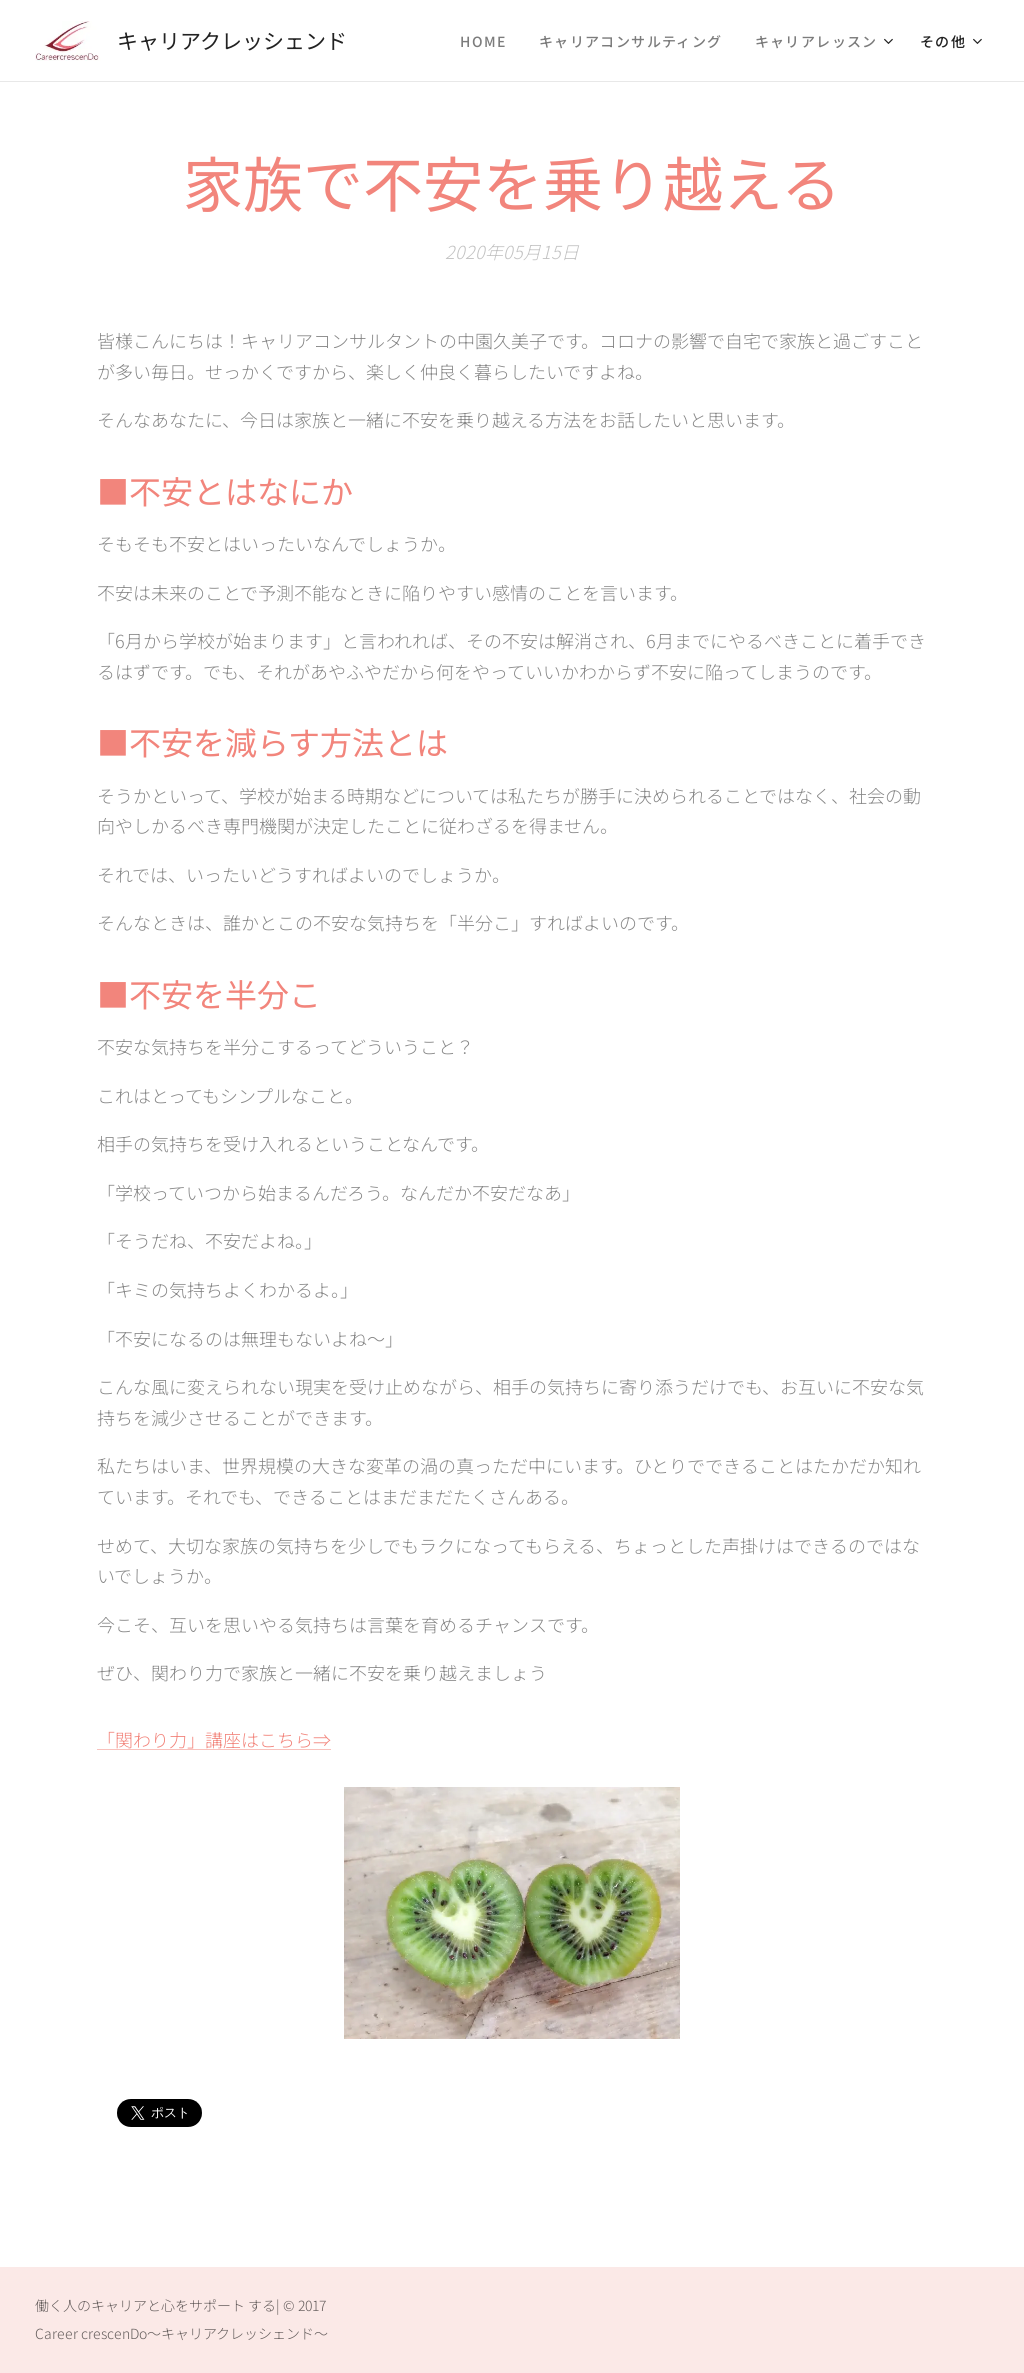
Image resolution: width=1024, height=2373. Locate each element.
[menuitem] (489, 41)
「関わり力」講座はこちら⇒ (214, 1739)
